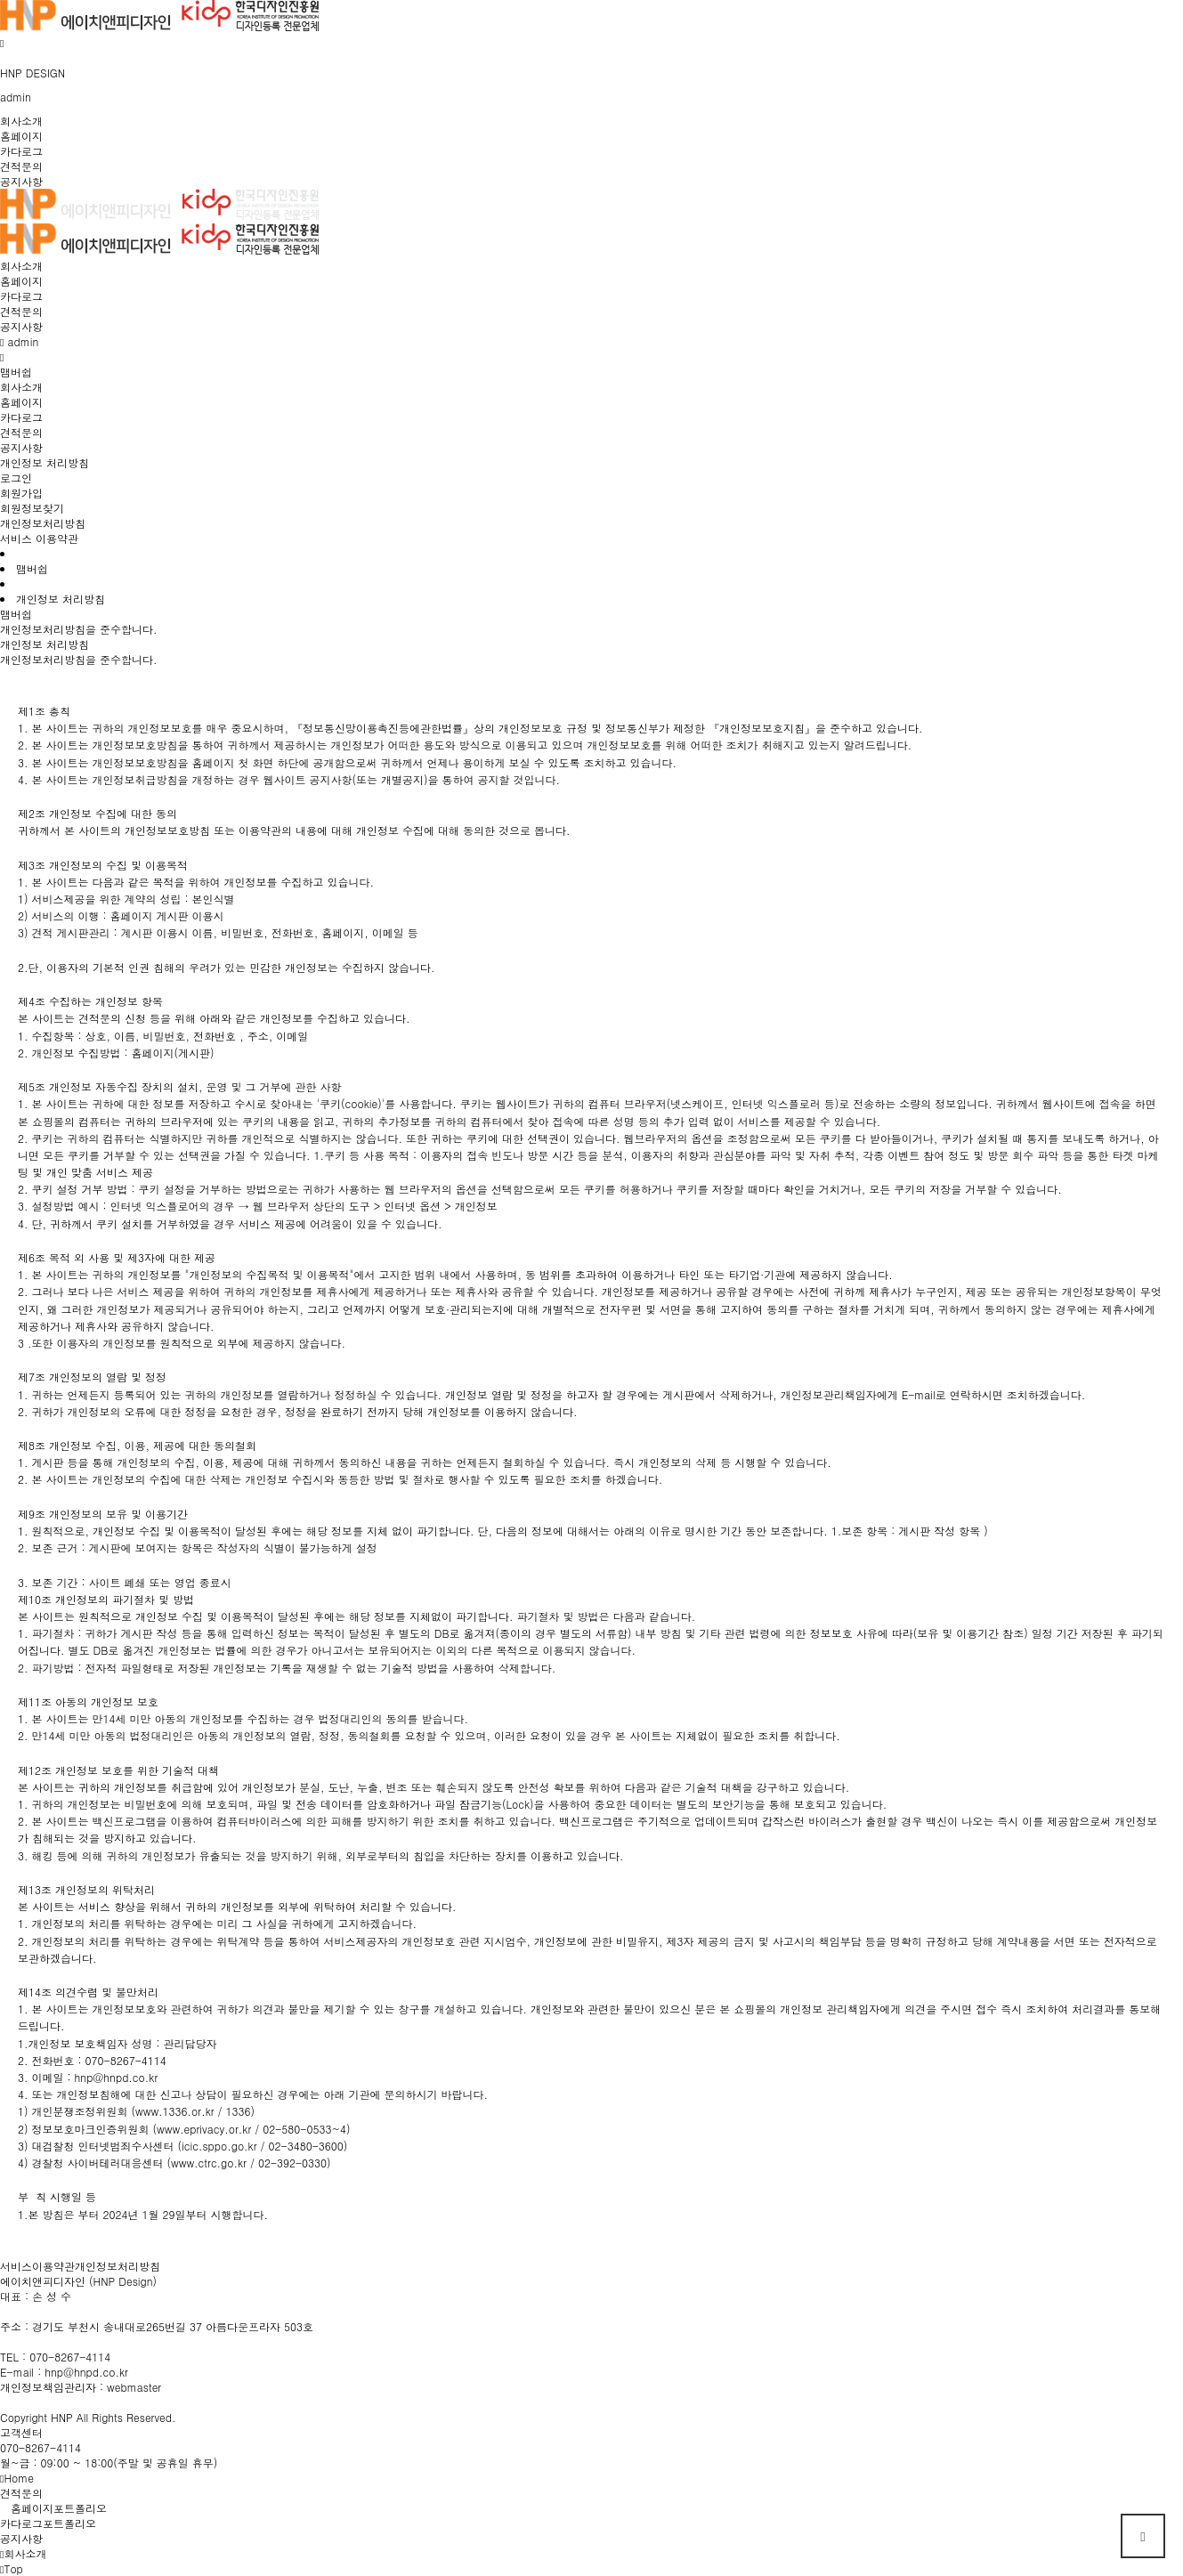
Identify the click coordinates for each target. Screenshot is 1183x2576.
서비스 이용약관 (39, 538)
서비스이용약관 (37, 2265)
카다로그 (21, 150)
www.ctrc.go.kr (209, 2162)
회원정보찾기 (32, 507)
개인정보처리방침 (42, 523)
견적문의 (21, 166)
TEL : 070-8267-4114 (55, 2356)
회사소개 (21, 120)
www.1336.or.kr (175, 2110)
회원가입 (21, 492)
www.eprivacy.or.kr (204, 2128)
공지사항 (21, 181)
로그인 (16, 477)
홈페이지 (21, 135)
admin (15, 96)
